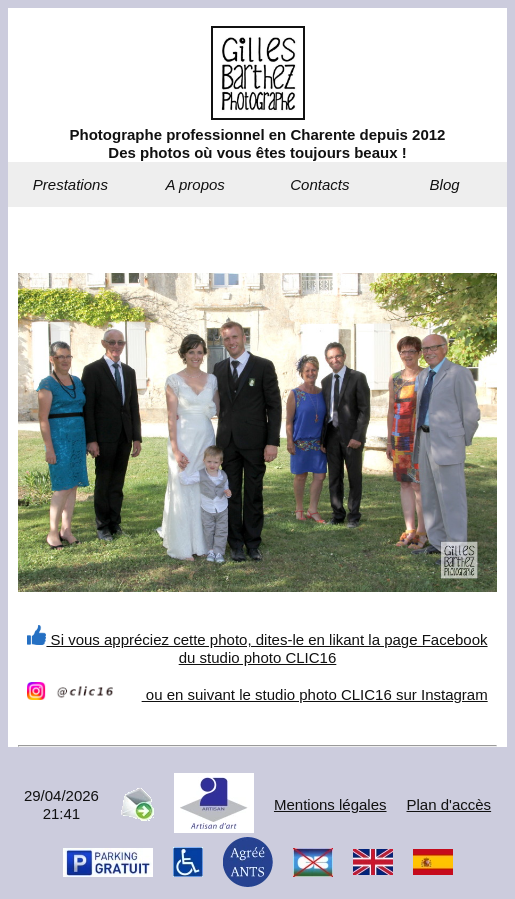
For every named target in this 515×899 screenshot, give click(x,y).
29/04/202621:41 (61, 804)
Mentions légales (330, 804)
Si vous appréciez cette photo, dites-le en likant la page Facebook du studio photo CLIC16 (257, 648)
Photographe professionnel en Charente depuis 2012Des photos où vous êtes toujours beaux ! (258, 143)
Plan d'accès (449, 804)
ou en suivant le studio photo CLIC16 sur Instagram (257, 694)
